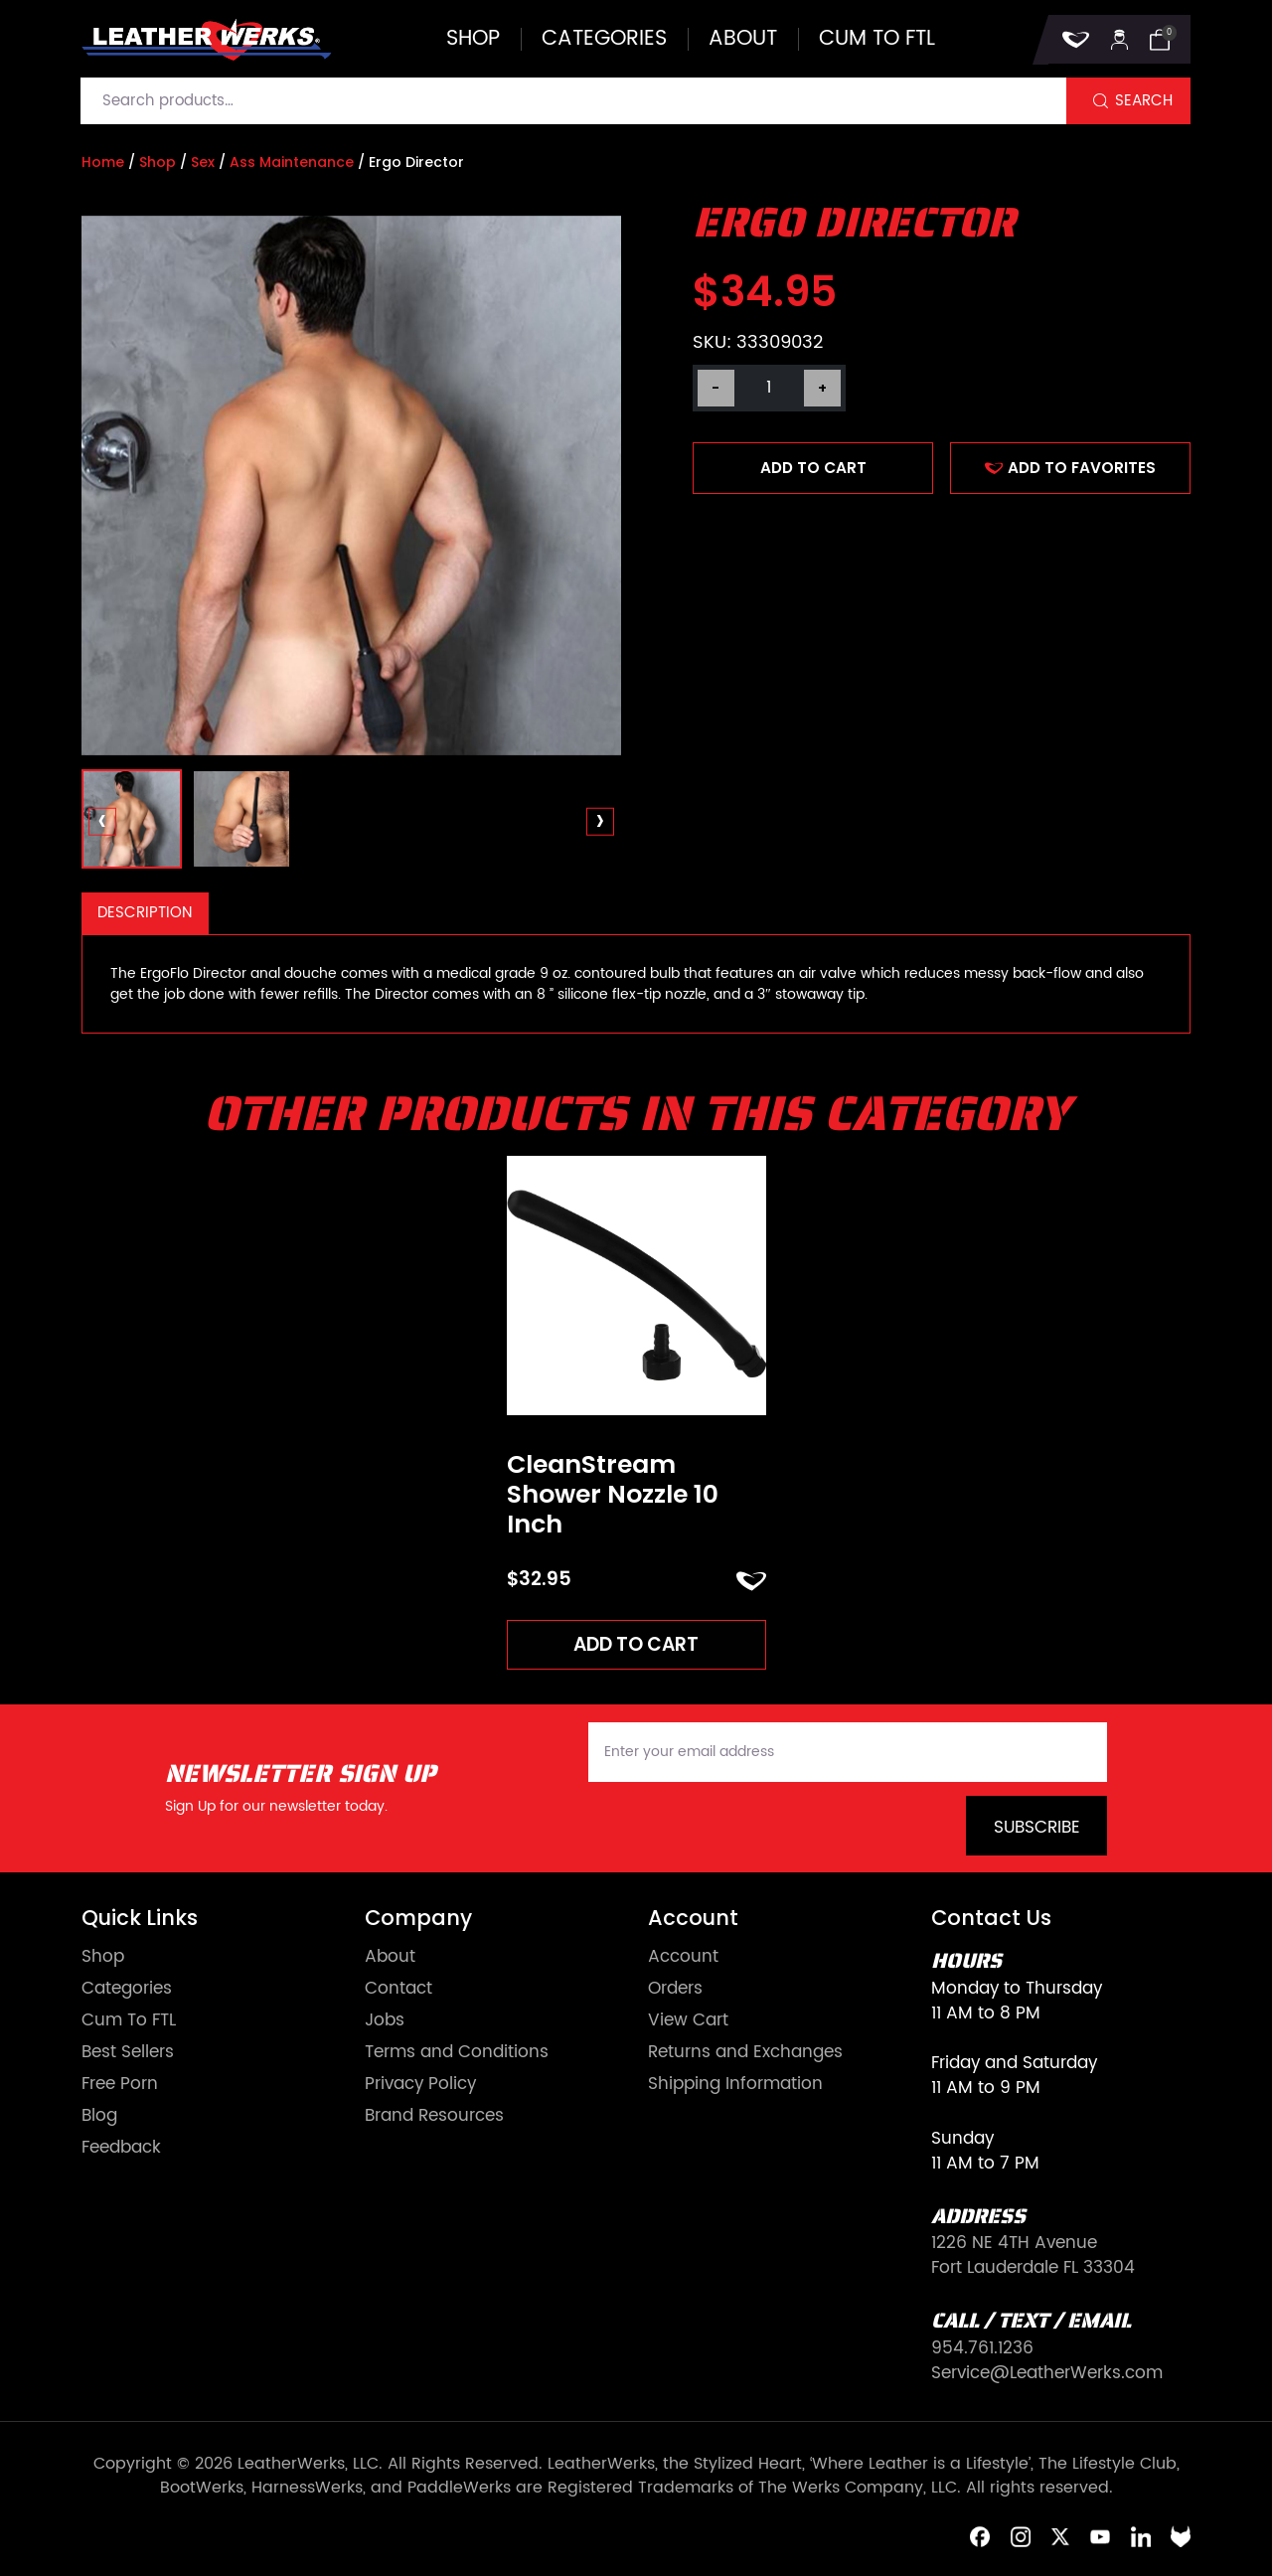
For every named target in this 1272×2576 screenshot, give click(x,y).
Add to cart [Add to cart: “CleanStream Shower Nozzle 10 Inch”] (636, 1644)
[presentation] (102, 822)
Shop (473, 39)
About (743, 39)
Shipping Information (735, 2084)
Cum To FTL (128, 2021)
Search (1144, 100)
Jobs (384, 2021)
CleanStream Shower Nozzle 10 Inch (612, 1495)
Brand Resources (434, 2116)
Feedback (121, 2148)
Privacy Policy (420, 2084)
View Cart (688, 2021)
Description (144, 912)
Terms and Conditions (457, 2052)
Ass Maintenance (292, 162)
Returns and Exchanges (745, 2052)
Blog (99, 2116)
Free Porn (119, 2084)
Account (683, 1958)
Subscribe (1037, 1828)
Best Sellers (127, 2052)
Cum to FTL (877, 39)
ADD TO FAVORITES (1070, 467)
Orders (675, 1990)
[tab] (145, 913)
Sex (203, 162)
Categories (604, 39)
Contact (398, 1990)
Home (102, 162)
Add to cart (813, 467)
